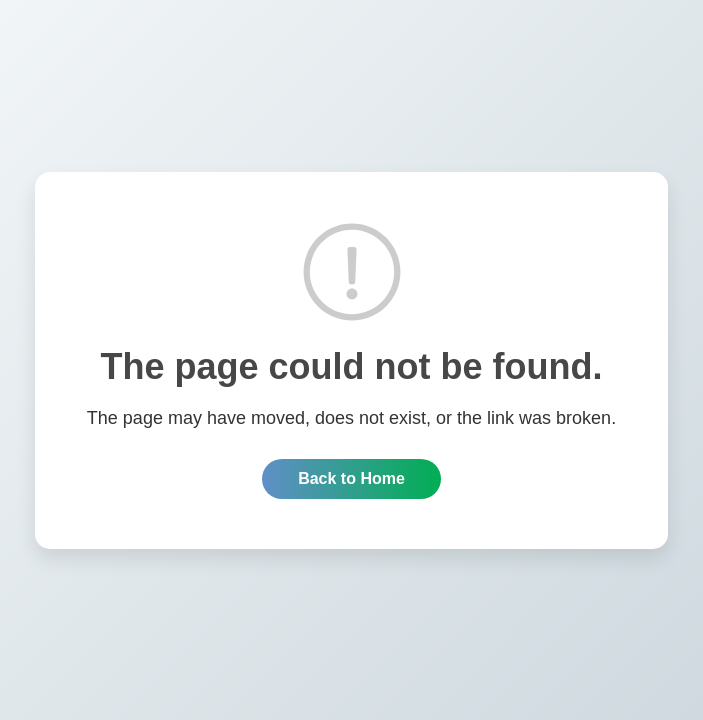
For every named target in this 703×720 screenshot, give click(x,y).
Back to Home (351, 478)
